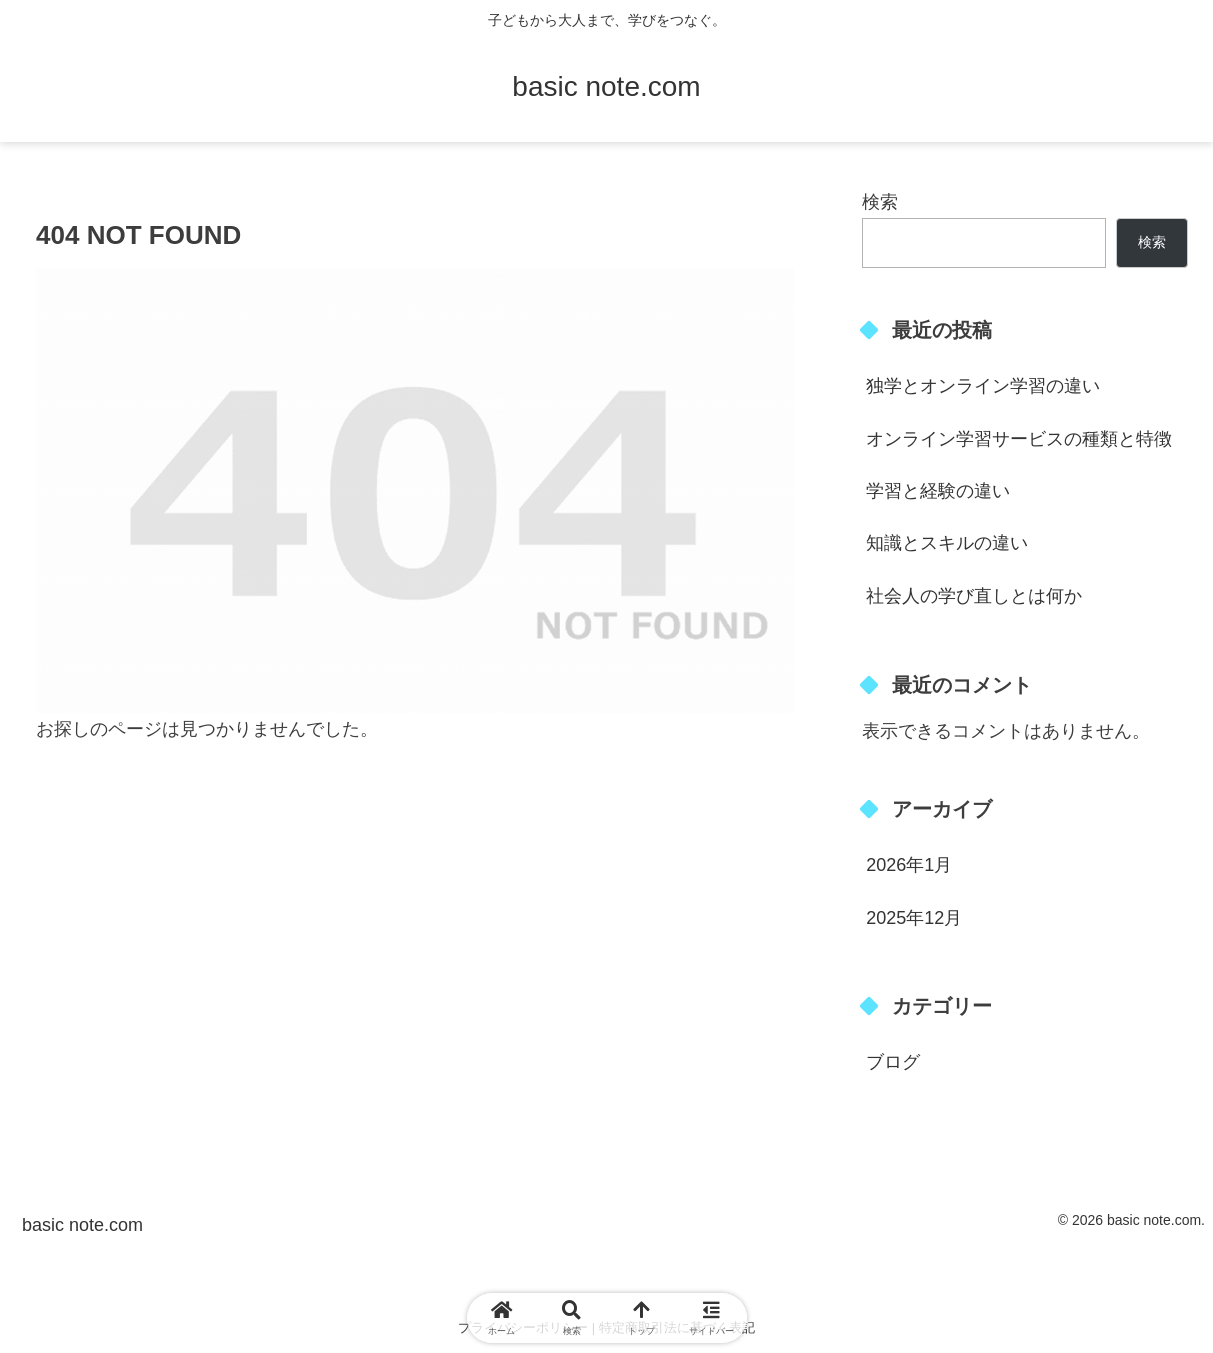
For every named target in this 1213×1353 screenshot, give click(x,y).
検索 (880, 202)
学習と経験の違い (938, 491)
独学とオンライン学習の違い (983, 386)
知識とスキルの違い (947, 543)
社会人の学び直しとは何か (974, 596)
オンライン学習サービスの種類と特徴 (1019, 439)
